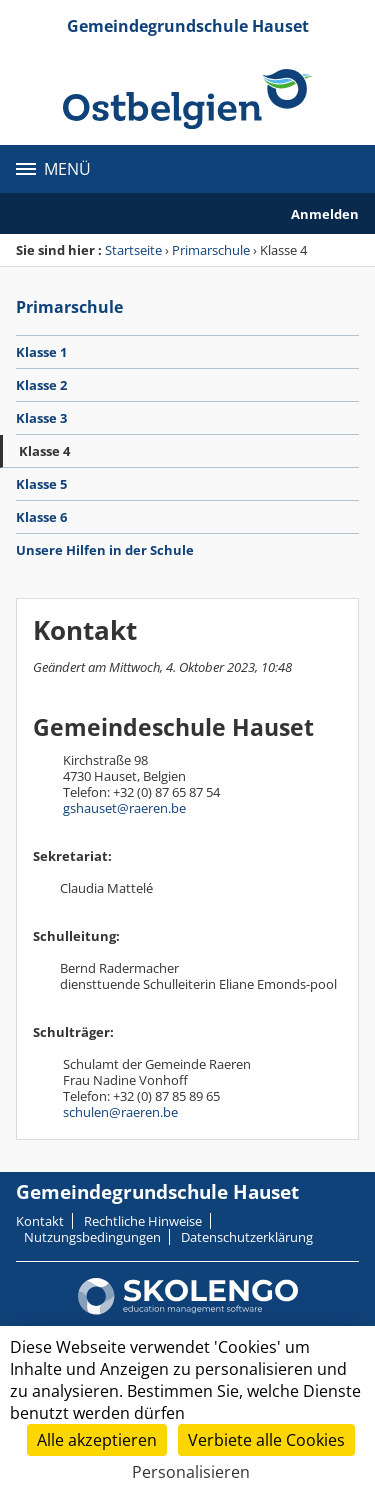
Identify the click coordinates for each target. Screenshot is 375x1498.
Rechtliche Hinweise (143, 1221)
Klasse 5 (41, 484)
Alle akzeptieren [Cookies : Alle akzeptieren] (97, 1440)
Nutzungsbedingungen (92, 1237)
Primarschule (211, 250)
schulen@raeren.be (120, 1112)
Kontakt (40, 1221)
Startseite (133, 250)
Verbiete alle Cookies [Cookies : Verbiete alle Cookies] (266, 1440)
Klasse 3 (41, 418)
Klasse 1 (41, 352)
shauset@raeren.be (128, 808)
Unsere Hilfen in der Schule (105, 550)
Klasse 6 (41, 517)
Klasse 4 (44, 451)
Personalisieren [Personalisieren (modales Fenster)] (191, 1472)
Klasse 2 (41, 385)
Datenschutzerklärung (247, 1237)
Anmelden (325, 214)
